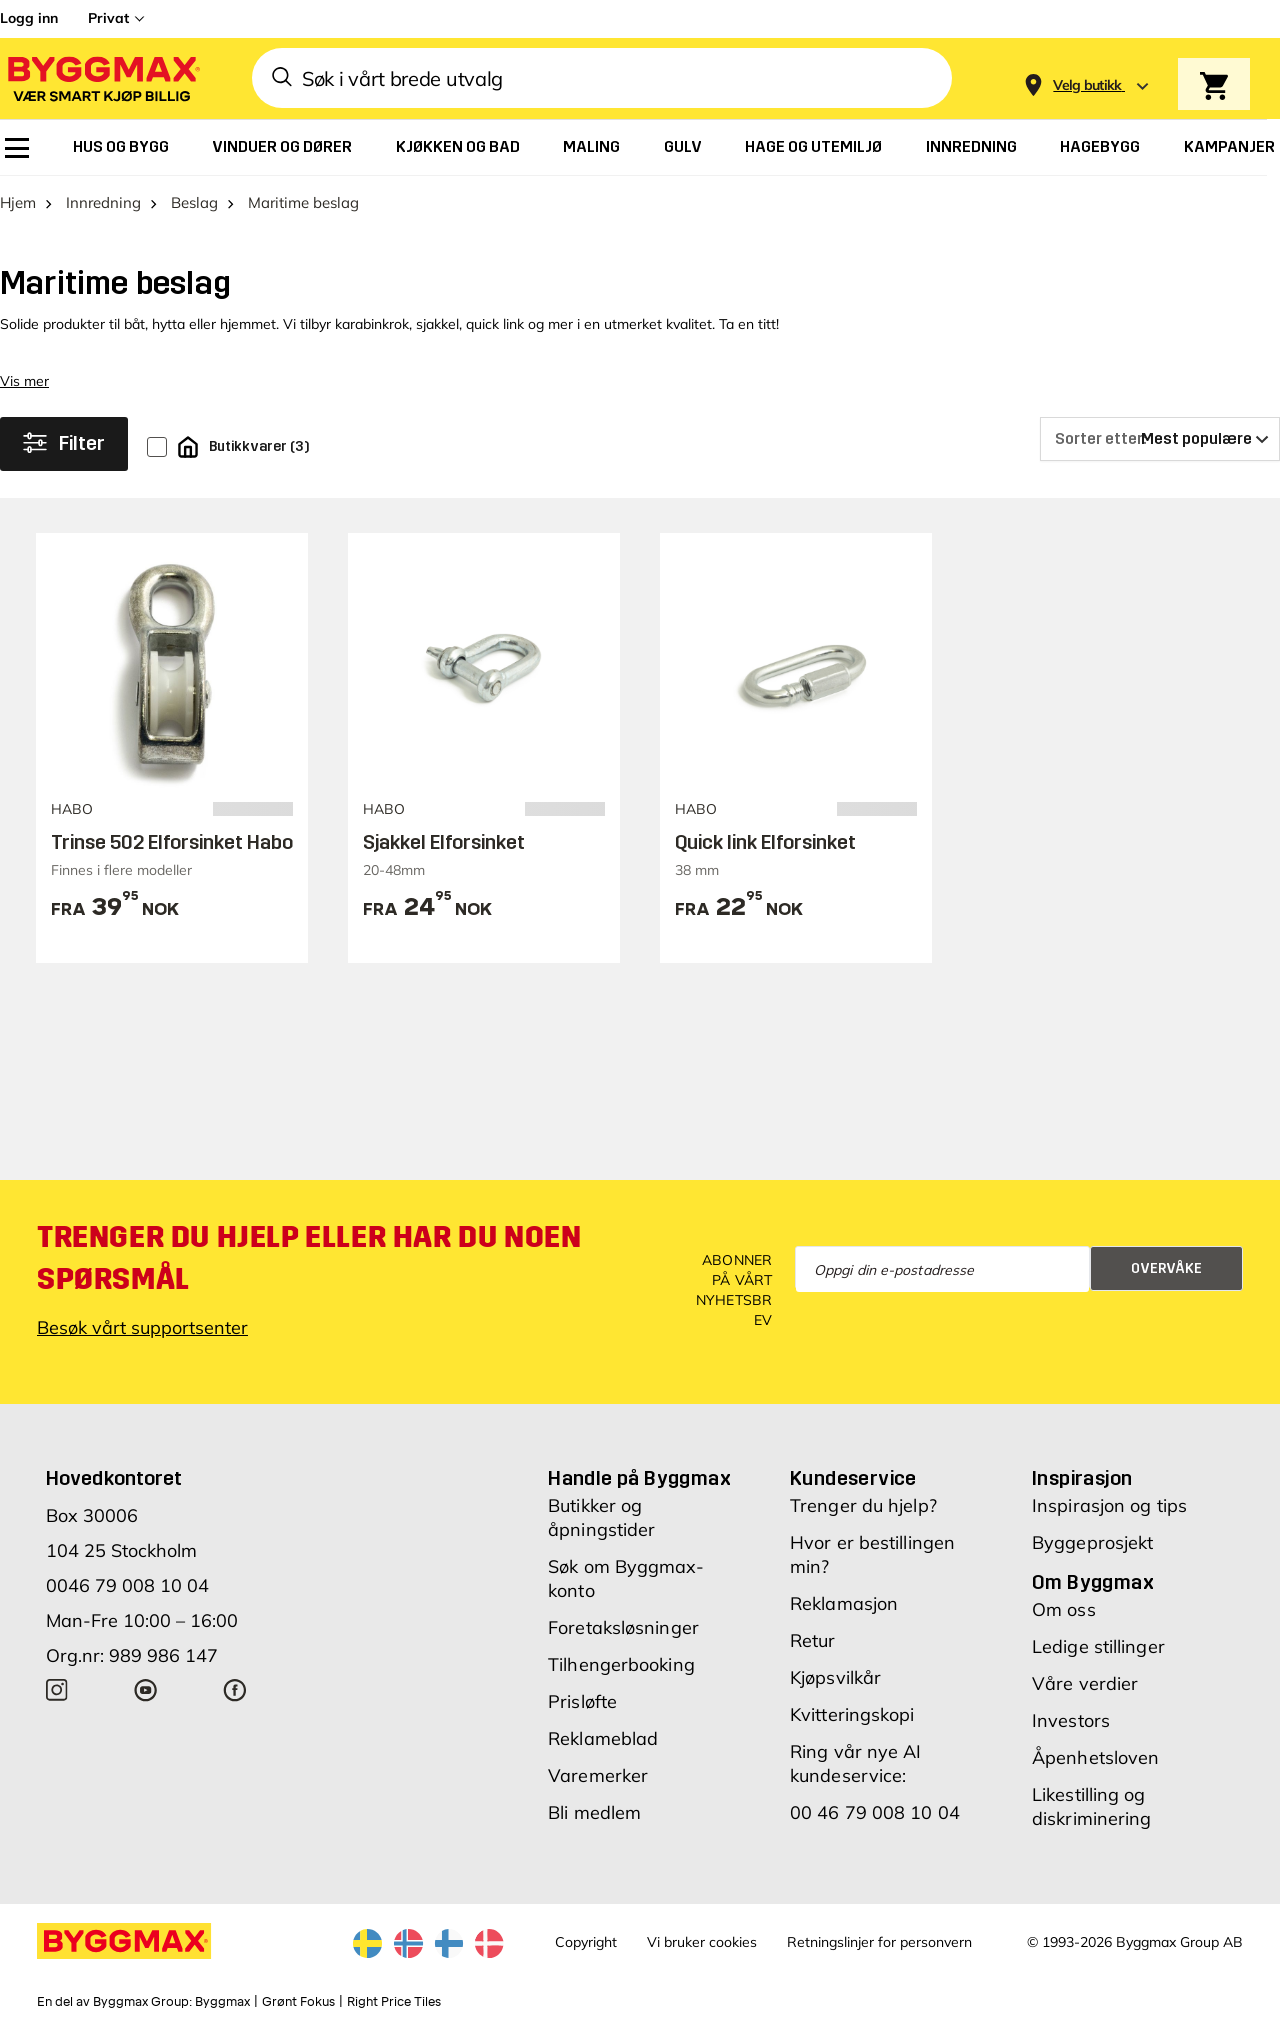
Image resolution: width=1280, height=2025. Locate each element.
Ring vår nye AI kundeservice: (856, 1763)
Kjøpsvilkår (835, 1677)
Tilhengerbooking (621, 1664)
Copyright (586, 1942)
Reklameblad (603, 1738)
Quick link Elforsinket (765, 842)
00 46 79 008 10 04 (875, 1812)
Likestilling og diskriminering (1091, 1806)
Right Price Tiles (394, 2002)
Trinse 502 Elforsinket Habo (172, 842)
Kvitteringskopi (852, 1714)
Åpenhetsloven (1095, 1757)
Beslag (194, 202)
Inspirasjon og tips (1109, 1505)
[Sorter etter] (1160, 439)
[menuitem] (17, 148)
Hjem (18, 202)
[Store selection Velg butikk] (1087, 85)
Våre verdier (1085, 1683)
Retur (813, 1640)
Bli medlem (594, 1812)
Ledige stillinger (1098, 1646)
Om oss (1064, 1609)
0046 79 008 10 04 (127, 1585)
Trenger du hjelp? (863, 1505)
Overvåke (1166, 1268)
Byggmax (222, 2002)
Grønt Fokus (298, 2002)
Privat (108, 18)
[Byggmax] (102, 78)
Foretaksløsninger (623, 1627)
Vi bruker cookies (702, 1942)
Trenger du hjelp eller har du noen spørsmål (309, 1258)
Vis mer (24, 381)
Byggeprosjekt (1092, 1542)
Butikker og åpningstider (601, 1517)
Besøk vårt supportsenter (142, 1327)
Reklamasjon (844, 1603)
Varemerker (598, 1775)
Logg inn (29, 18)
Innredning (103, 202)
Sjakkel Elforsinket (444, 842)
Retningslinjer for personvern (879, 1942)
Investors (1071, 1720)
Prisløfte (582, 1701)
